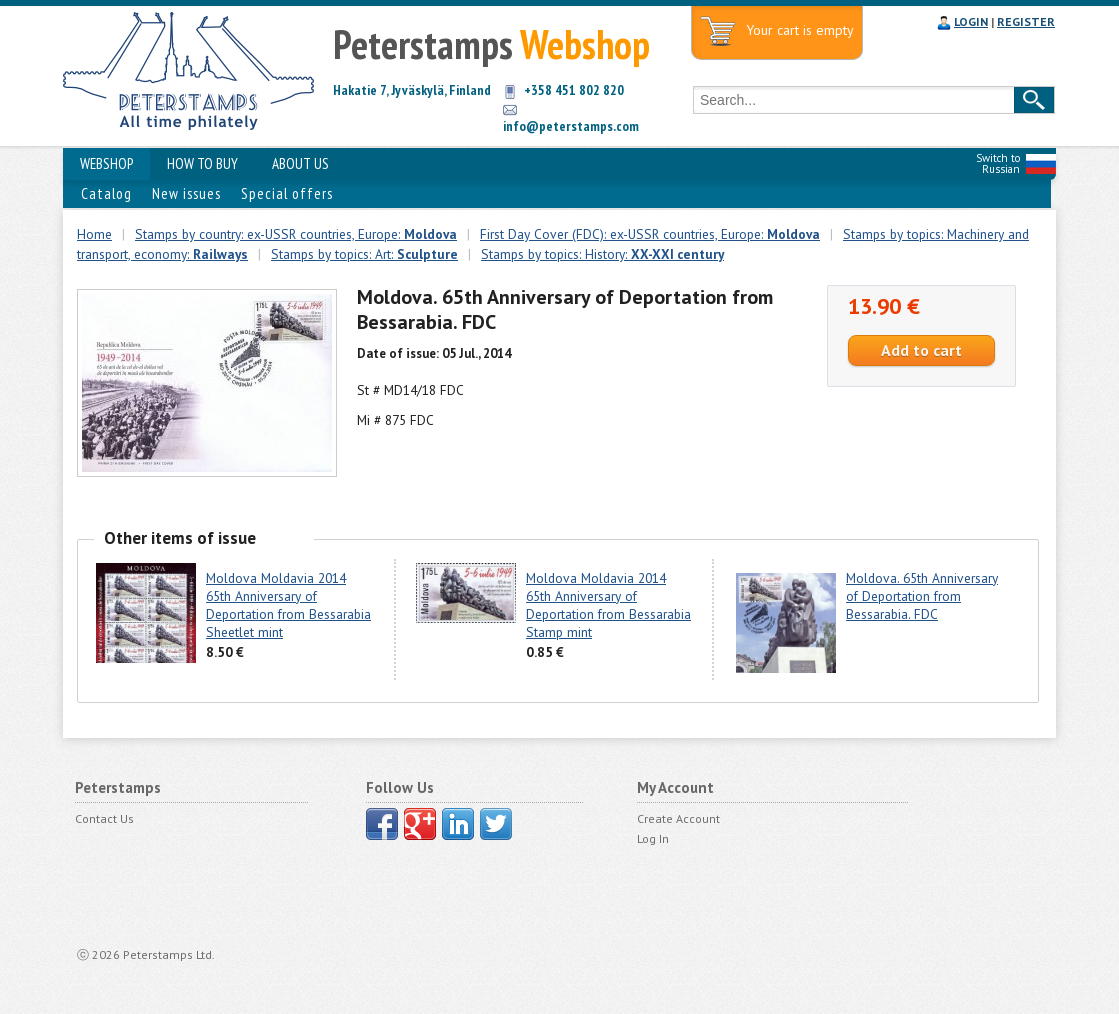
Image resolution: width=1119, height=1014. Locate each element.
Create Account (678, 818)
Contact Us (104, 818)
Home (94, 234)
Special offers (287, 193)
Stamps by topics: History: (602, 254)
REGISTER (1026, 21)
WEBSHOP (106, 163)
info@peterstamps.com (571, 126)
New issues (186, 193)
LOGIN (971, 21)
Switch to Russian (998, 163)
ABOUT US (300, 163)
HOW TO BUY (202, 163)
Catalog (106, 193)
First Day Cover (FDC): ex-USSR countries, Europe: (650, 234)
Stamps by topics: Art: (364, 254)
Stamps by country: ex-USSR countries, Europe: (296, 234)
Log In (653, 838)
